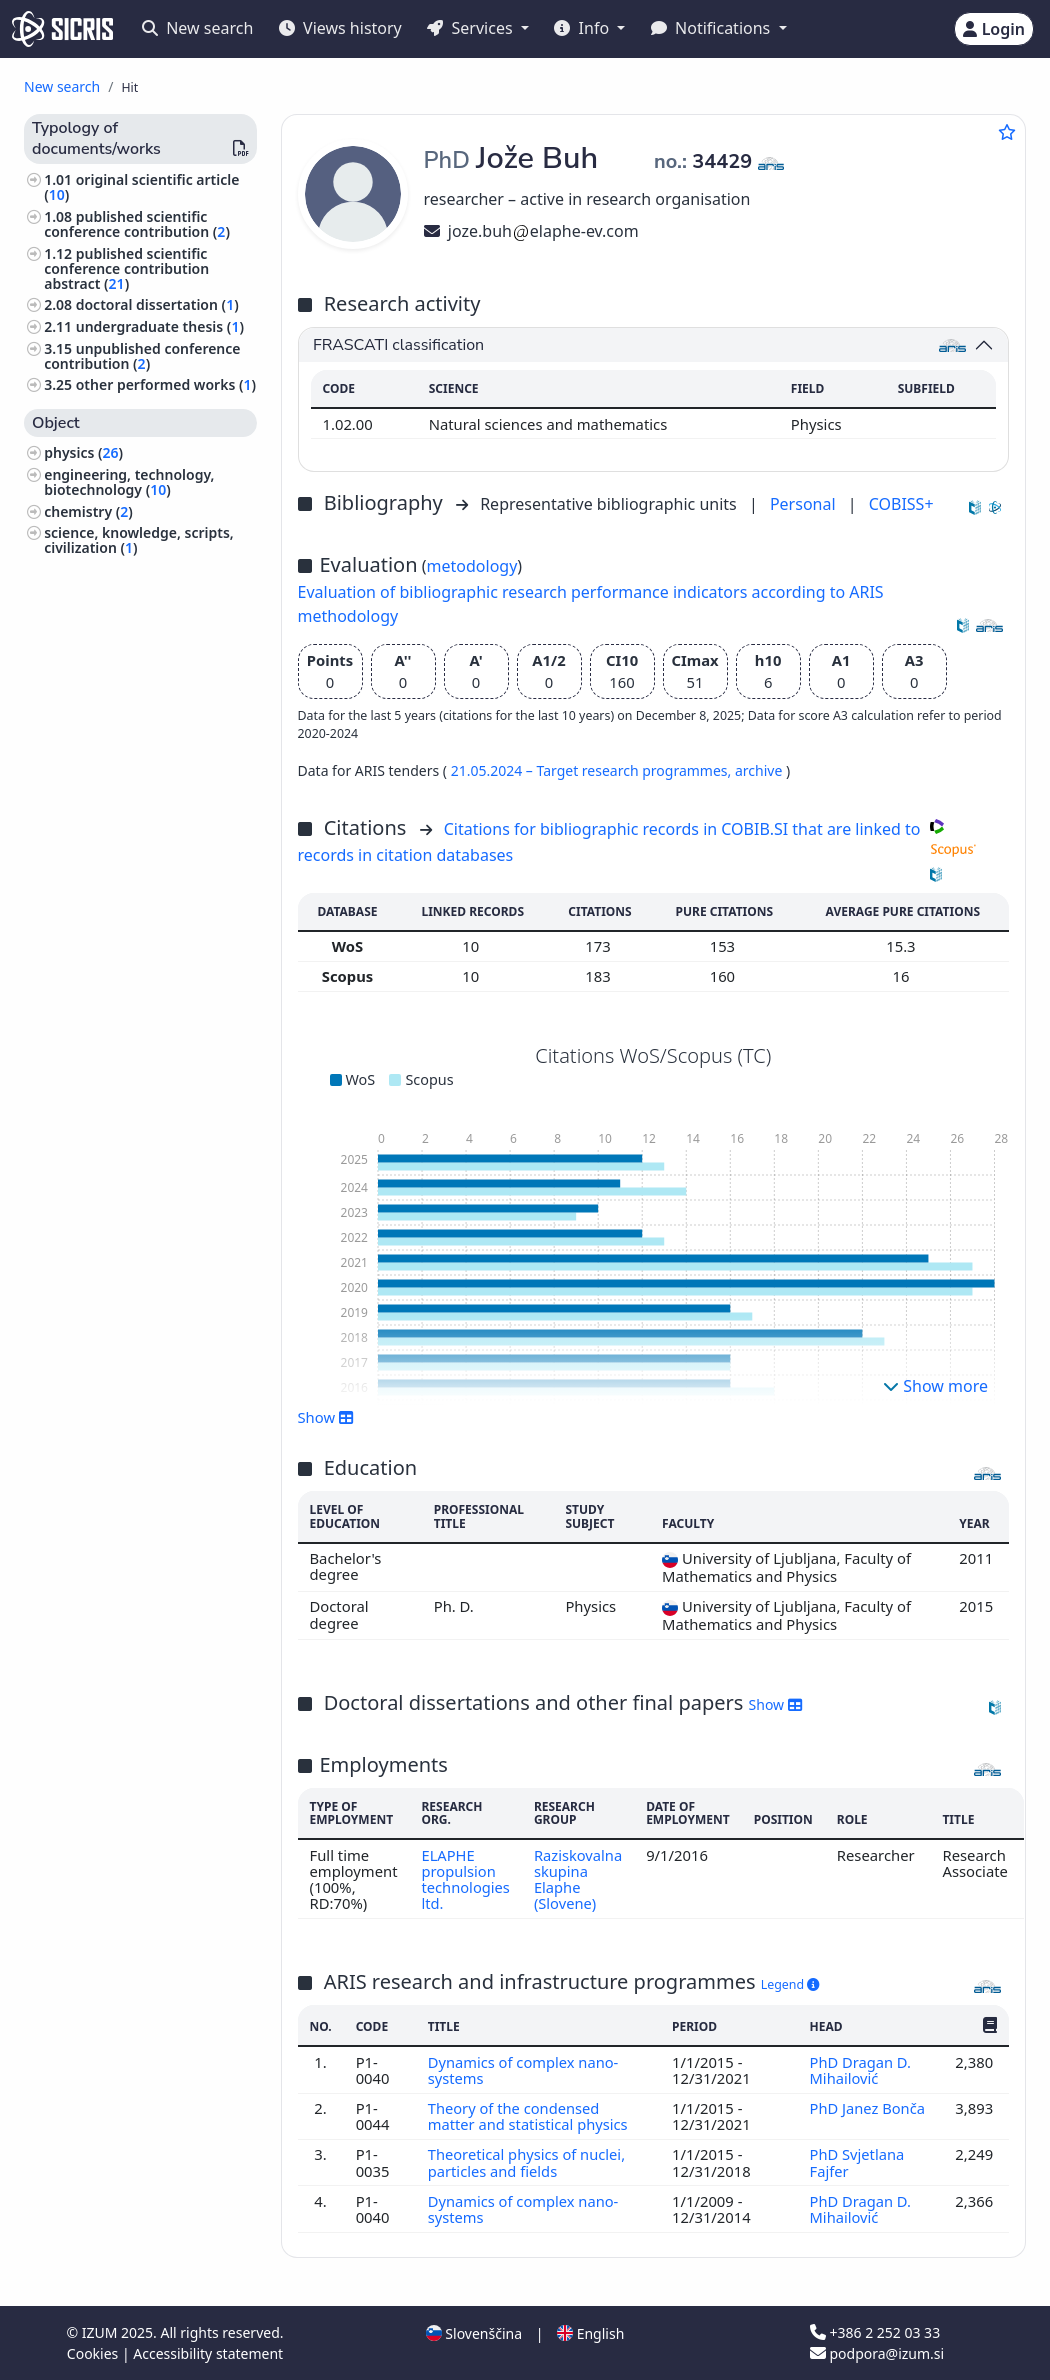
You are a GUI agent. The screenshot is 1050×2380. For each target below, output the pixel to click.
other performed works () (166, 384)
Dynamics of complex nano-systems (524, 2070)
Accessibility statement (208, 2353)
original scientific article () (141, 187)
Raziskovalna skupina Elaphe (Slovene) (579, 1879)
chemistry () (88, 511)
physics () (83, 452)
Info (583, 28)
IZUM (101, 2332)
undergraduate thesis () (160, 326)
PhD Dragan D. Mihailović (860, 2070)
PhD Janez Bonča (867, 2108)
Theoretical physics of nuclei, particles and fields (527, 2162)
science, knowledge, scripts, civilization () (139, 540)
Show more (935, 1386)
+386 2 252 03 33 (875, 2332)
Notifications (713, 28)
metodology (472, 566)
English (590, 2333)
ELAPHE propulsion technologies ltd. (465, 1879)
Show (326, 1417)
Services (471, 28)
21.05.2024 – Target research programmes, (593, 770)
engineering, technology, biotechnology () (129, 482)
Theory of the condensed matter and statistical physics (530, 2116)
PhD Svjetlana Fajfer (856, 2162)
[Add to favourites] (1007, 132)
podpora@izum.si (877, 2353)
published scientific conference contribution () (137, 224)
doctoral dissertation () (157, 304)
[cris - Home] (62, 29)
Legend (790, 1984)
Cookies (94, 2353)
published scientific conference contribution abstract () (126, 268)
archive (760, 770)
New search (197, 28)
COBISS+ (901, 504)
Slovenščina (474, 2333)
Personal (805, 504)
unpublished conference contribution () (142, 356)
